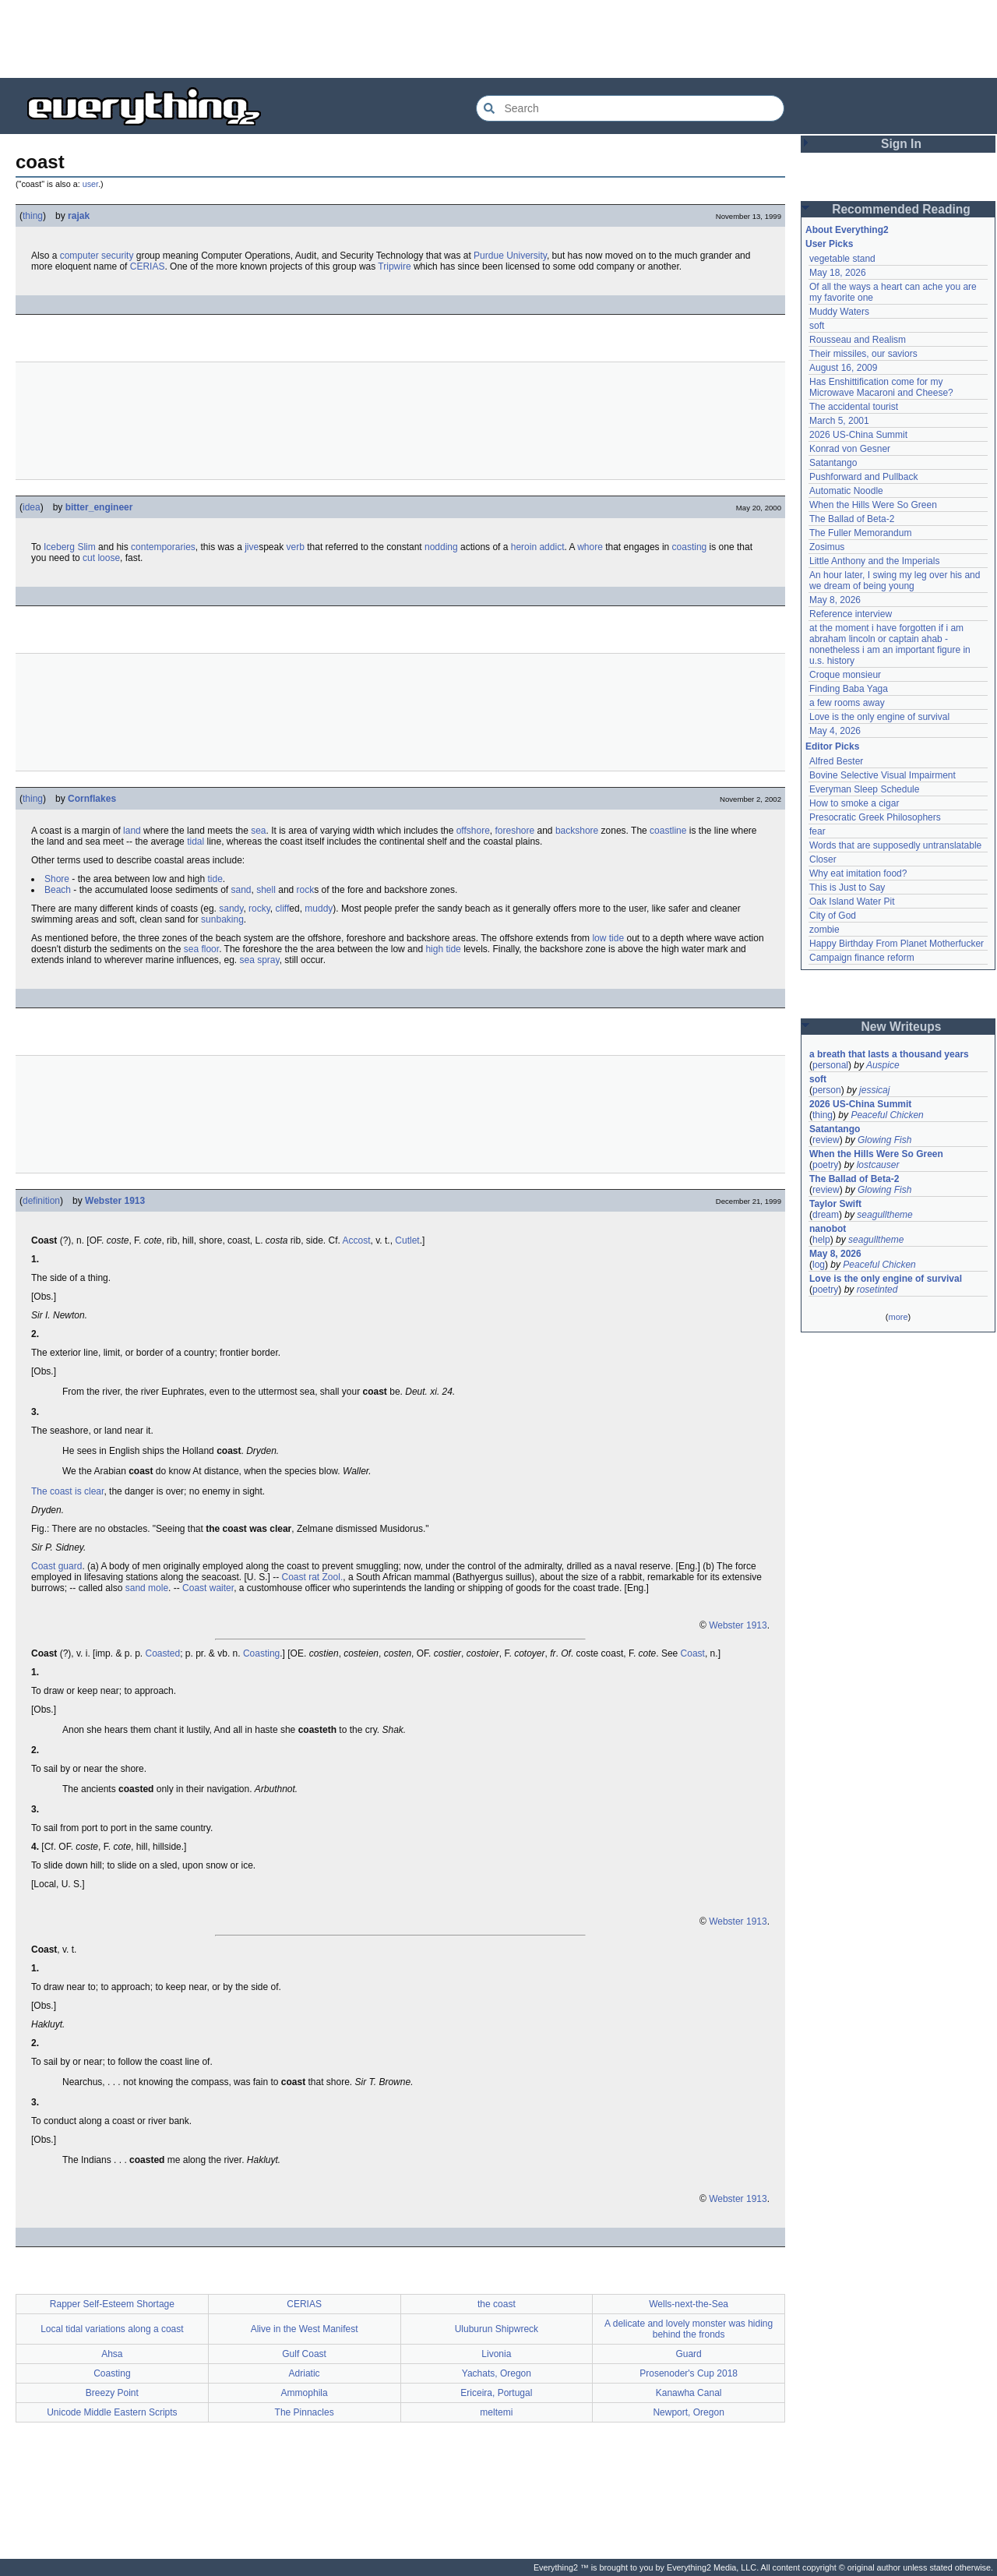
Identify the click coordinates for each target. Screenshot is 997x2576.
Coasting (261, 1653)
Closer (823, 859)
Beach (57, 889)
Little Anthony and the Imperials (874, 561)
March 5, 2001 (839, 420)
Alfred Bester (836, 761)
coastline (668, 830)
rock (306, 889)
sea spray (260, 960)
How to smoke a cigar (854, 803)
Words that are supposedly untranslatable (895, 845)
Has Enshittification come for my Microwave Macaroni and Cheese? (881, 387)
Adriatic (304, 2373)
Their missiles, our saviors (863, 353)
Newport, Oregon (688, 2412)
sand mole (146, 1588)
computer (79, 255)
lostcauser (878, 1164)
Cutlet (407, 1240)
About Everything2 (847, 229)
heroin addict (538, 547)
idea (32, 507)
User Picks (829, 243)
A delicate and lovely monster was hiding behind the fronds (688, 2329)
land (132, 830)
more (897, 1317)
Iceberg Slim (70, 547)
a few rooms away (847, 702)
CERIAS (147, 266)
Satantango (833, 462)
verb (296, 547)
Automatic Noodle (846, 490)
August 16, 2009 (843, 367)
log (818, 1264)
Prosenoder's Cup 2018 (688, 2373)
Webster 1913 (115, 1200)
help (821, 1239)
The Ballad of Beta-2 (851, 518)
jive (252, 547)
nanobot (827, 1228)
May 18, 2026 (837, 272)
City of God (832, 915)
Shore (56, 878)
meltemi (496, 2412)
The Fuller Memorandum (860, 533)
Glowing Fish (884, 1139)
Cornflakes (92, 798)
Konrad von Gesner (849, 448)
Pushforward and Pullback (863, 476)
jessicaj (874, 1090)
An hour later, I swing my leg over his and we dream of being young (894, 580)
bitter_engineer (99, 507)
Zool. (332, 1577)
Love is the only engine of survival (879, 716)
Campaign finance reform (861, 957)
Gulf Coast (304, 2353)
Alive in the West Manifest (304, 2329)
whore (590, 547)
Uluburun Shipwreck (496, 2329)
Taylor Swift (835, 1203)
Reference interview (850, 614)
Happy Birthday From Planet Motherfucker (896, 943)
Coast (693, 1653)
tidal (195, 841)
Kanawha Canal (689, 2392)
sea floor (201, 949)
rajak (79, 215)
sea (258, 830)
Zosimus (826, 547)
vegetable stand (842, 258)
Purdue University (510, 255)
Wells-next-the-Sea (688, 2304)
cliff (283, 908)
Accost (357, 1240)
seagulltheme (884, 1214)
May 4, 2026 (835, 730)
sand (241, 889)
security (117, 255)
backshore (576, 830)
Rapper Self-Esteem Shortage (112, 2304)
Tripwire (394, 266)
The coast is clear (67, 1491)
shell (266, 889)
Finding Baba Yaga (848, 688)
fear (817, 831)
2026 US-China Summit (858, 434)
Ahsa (111, 2353)
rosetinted (877, 1289)
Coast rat (301, 1577)
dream (825, 1214)
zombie (824, 929)
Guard (688, 2353)
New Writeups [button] (901, 1026)
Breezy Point (112, 2392)
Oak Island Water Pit (852, 901)
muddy (319, 908)
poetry (825, 1164)
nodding (441, 547)
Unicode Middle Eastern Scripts (112, 2412)
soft (816, 325)
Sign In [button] (901, 143)
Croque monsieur (845, 674)
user (90, 184)
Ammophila (304, 2392)
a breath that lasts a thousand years (889, 1054)
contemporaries (163, 547)
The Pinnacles (304, 2412)
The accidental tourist (853, 406)
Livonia (496, 2353)
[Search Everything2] (630, 108)
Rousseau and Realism (857, 339)
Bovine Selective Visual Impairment (882, 775)
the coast (496, 2304)
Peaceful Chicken (887, 1115)
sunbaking (222, 919)
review (826, 1139)
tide (214, 878)
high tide (442, 949)
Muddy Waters (839, 311)
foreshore (514, 830)
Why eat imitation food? (858, 873)
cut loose (101, 557)
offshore (473, 830)
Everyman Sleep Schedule (864, 789)
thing (33, 215)
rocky (259, 908)
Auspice (883, 1065)
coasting (689, 547)
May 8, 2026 (835, 600)
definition (41, 1200)
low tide (608, 938)
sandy (231, 908)
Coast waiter (208, 1588)
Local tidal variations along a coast (112, 2329)
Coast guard (56, 1566)
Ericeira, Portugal (496, 2392)
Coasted (162, 1653)
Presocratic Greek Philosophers (875, 817)
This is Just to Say (847, 887)
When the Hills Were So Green (873, 504)
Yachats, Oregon (496, 2373)
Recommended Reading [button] (901, 209)
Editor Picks (832, 746)
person (826, 1090)
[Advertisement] (498, 39)
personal (830, 1065)
